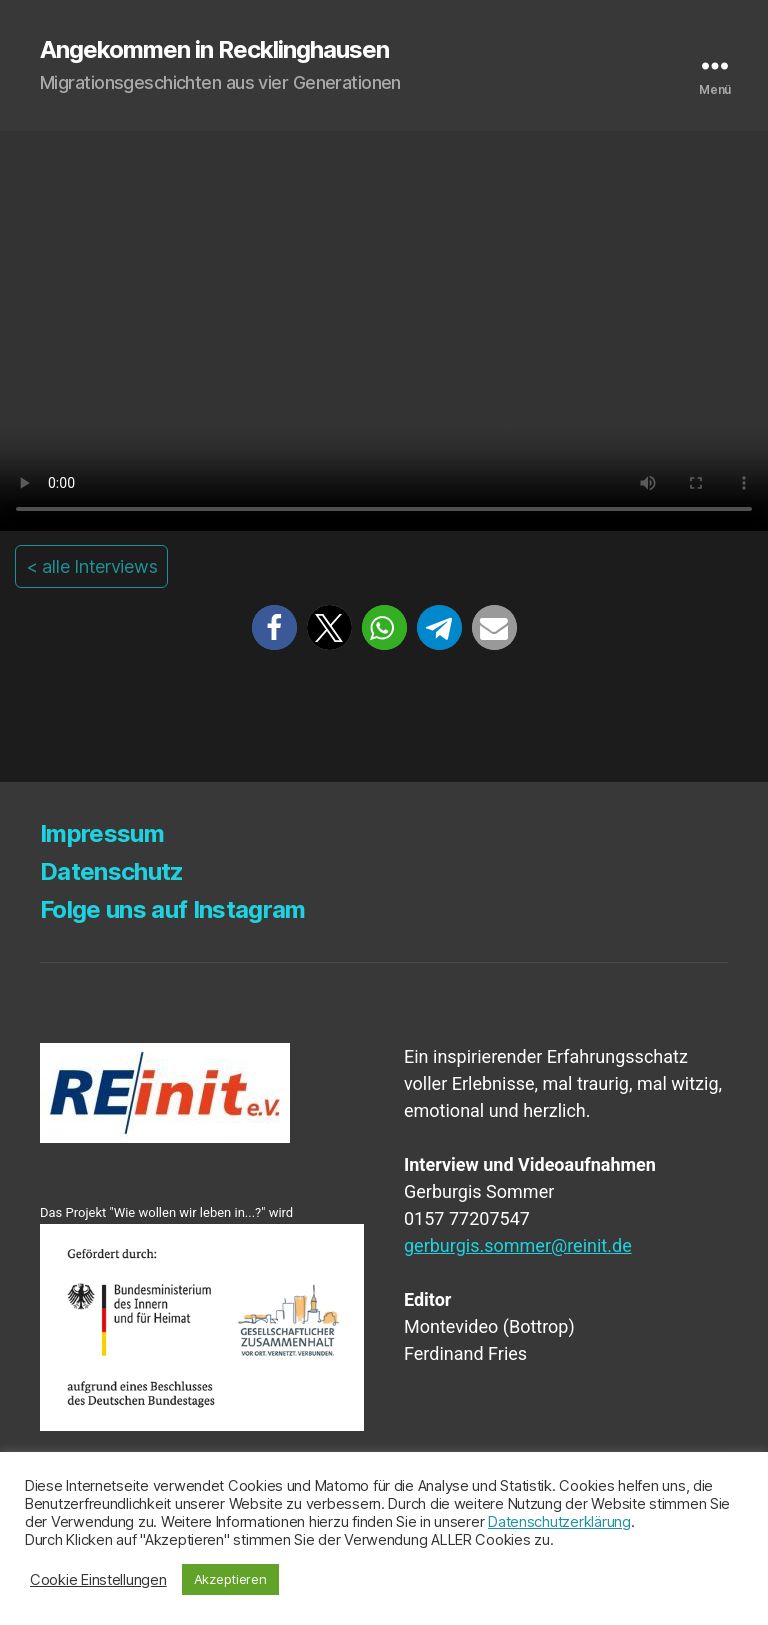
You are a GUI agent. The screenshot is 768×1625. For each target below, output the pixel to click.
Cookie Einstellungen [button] (98, 1580)
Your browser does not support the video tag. (384, 331)
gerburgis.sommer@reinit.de (518, 1245)
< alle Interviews (91, 566)
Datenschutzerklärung (559, 1522)
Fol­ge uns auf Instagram (173, 909)
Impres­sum (102, 833)
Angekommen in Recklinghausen (214, 50)
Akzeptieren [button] (230, 1579)
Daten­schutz (112, 871)
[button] (274, 627)
